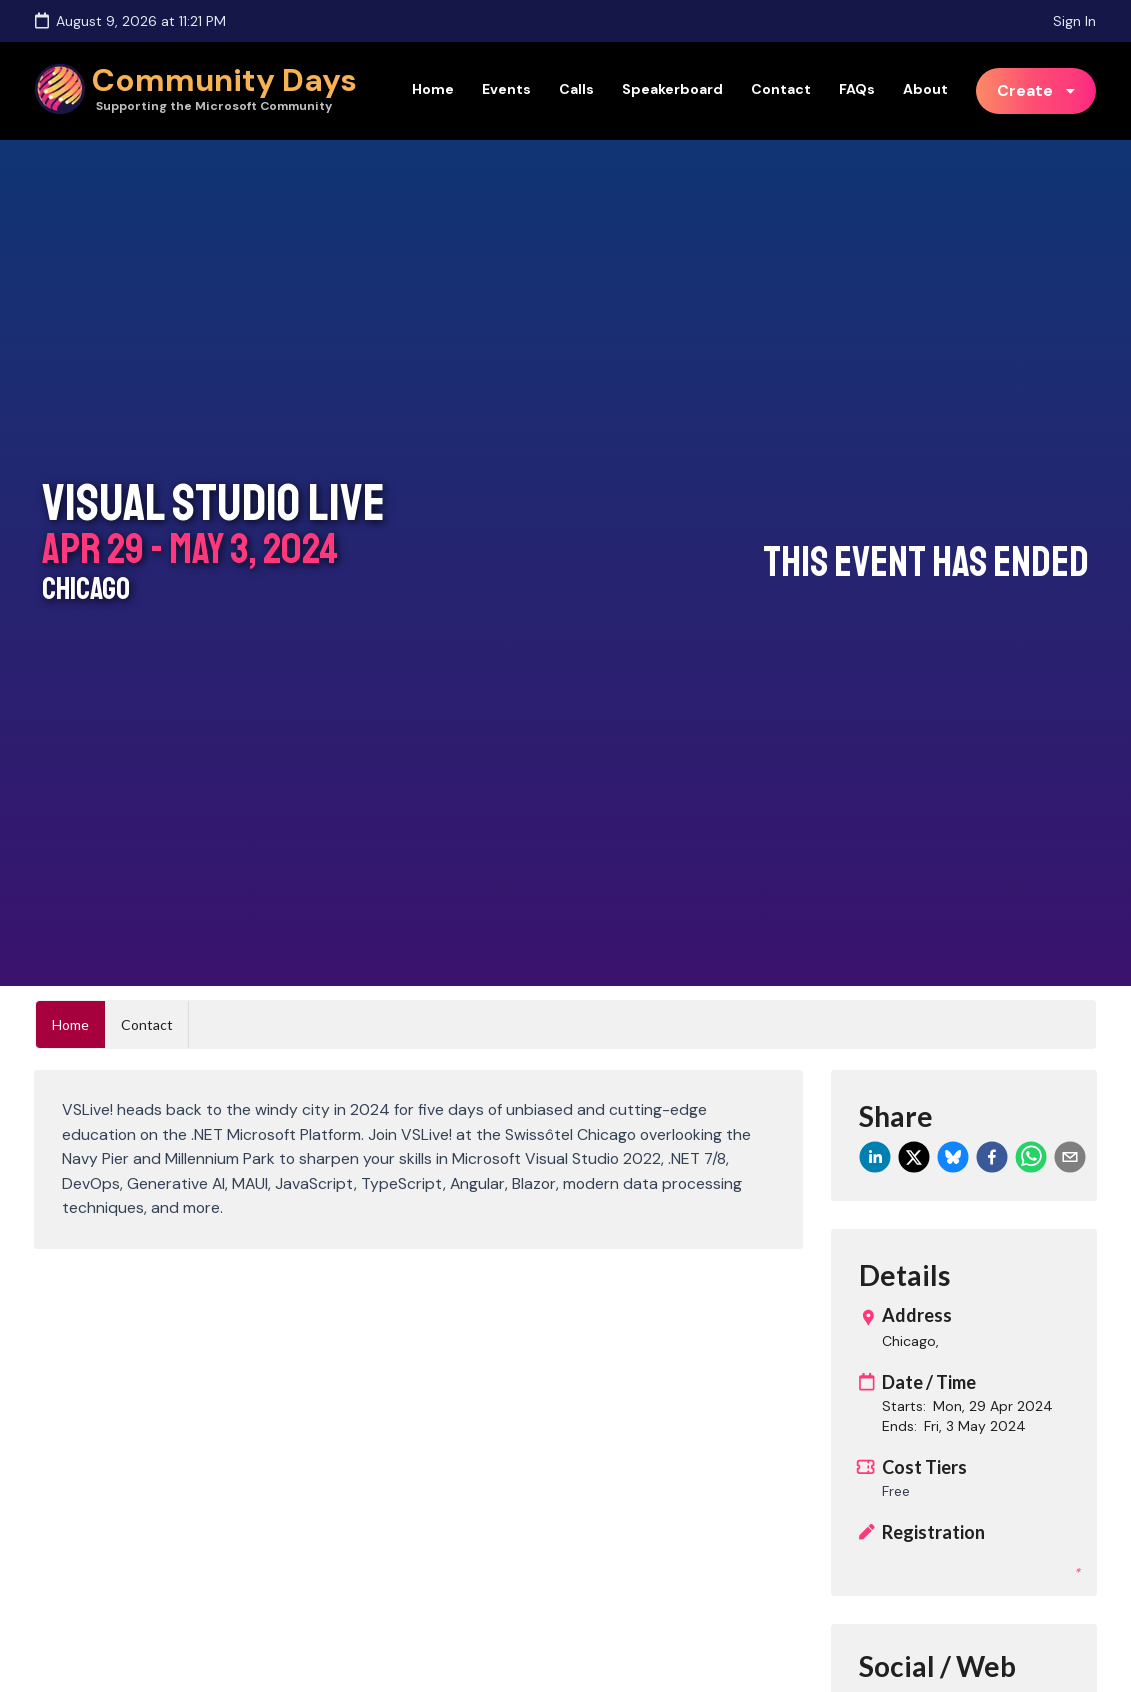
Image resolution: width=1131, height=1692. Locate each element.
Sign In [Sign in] (1074, 21)
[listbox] (1036, 91)
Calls (576, 89)
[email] (1070, 1157)
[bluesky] (953, 1157)
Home (433, 89)
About (925, 89)
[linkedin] (875, 1157)
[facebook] (992, 1157)
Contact (781, 89)
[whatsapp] (1031, 1157)
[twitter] (914, 1157)
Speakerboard (672, 89)
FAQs (857, 89)
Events (506, 89)
